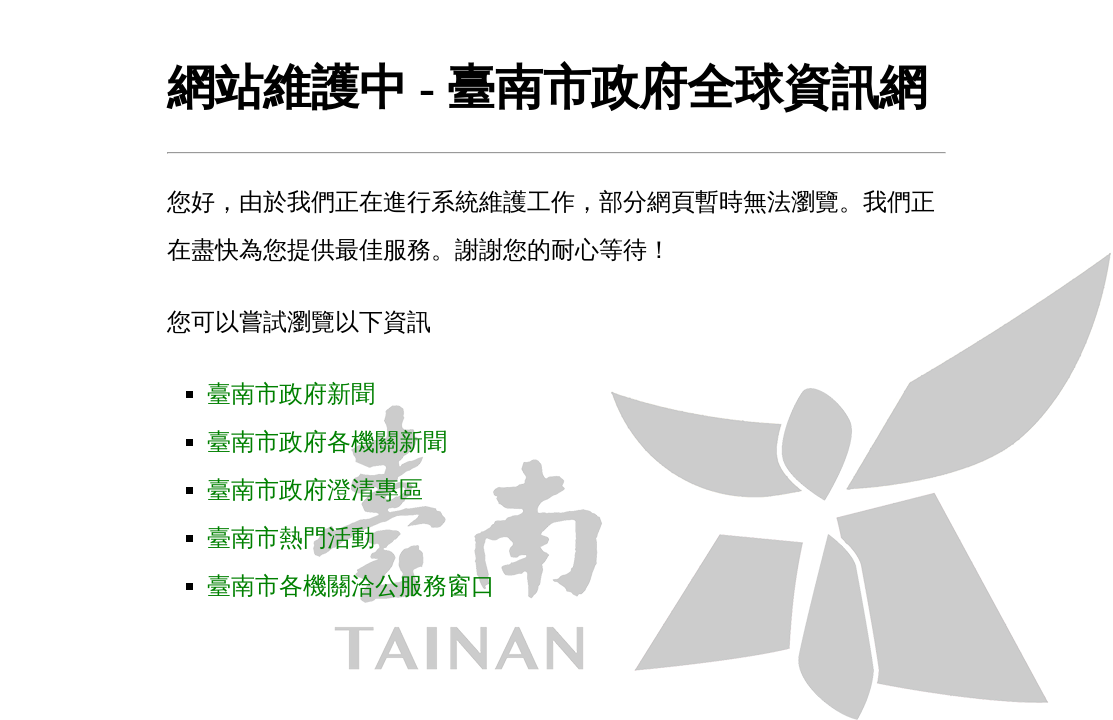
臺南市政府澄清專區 (315, 490)
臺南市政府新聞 (291, 394)
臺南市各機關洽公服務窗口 (351, 586)
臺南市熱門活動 (291, 538)
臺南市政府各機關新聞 (327, 442)
